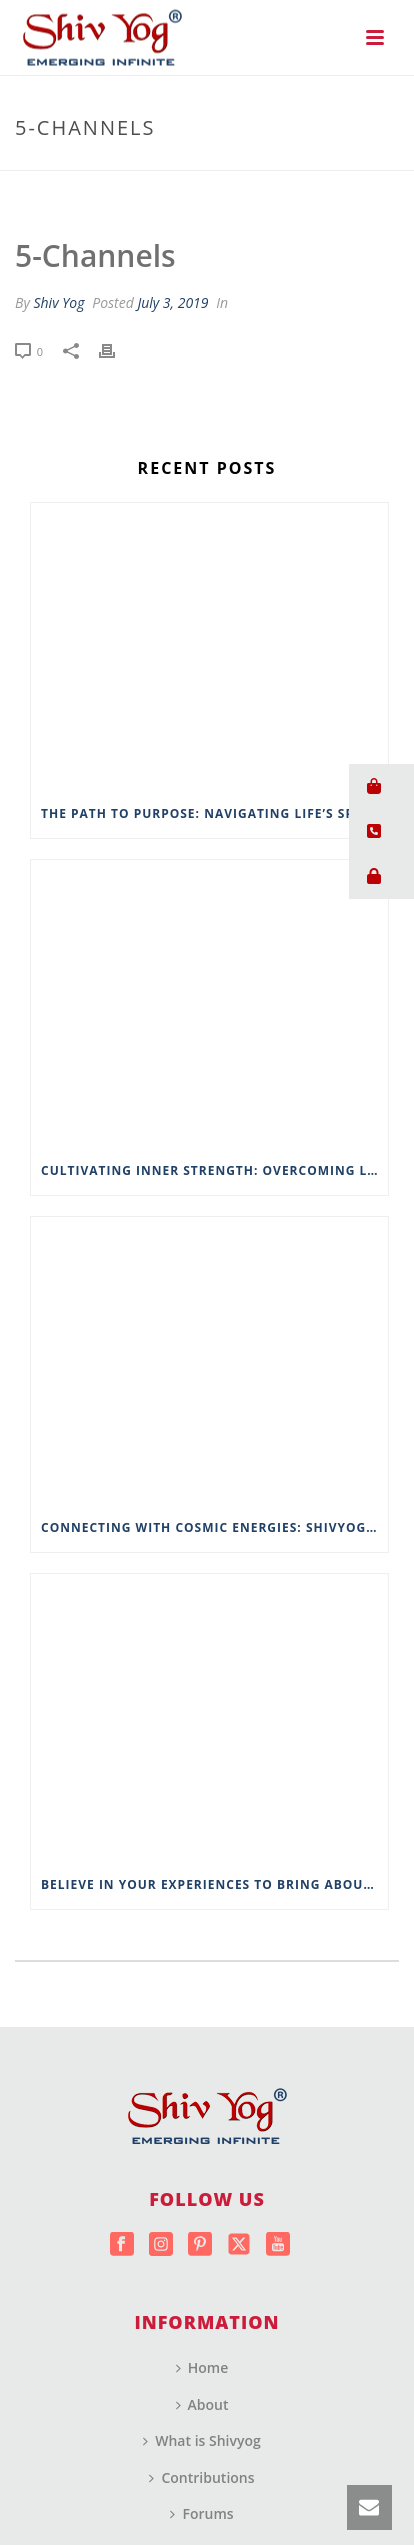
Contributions (201, 2477)
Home (202, 2367)
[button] (381, 786)
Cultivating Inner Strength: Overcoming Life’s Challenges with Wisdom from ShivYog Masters (214, 1170)
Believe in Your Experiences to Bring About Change (214, 1884)
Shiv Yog (58, 302)
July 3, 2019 (172, 302)
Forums (201, 2513)
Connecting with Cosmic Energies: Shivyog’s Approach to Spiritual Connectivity (214, 1527)
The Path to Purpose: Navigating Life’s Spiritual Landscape (214, 813)
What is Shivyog (202, 2440)
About (202, 2404)
